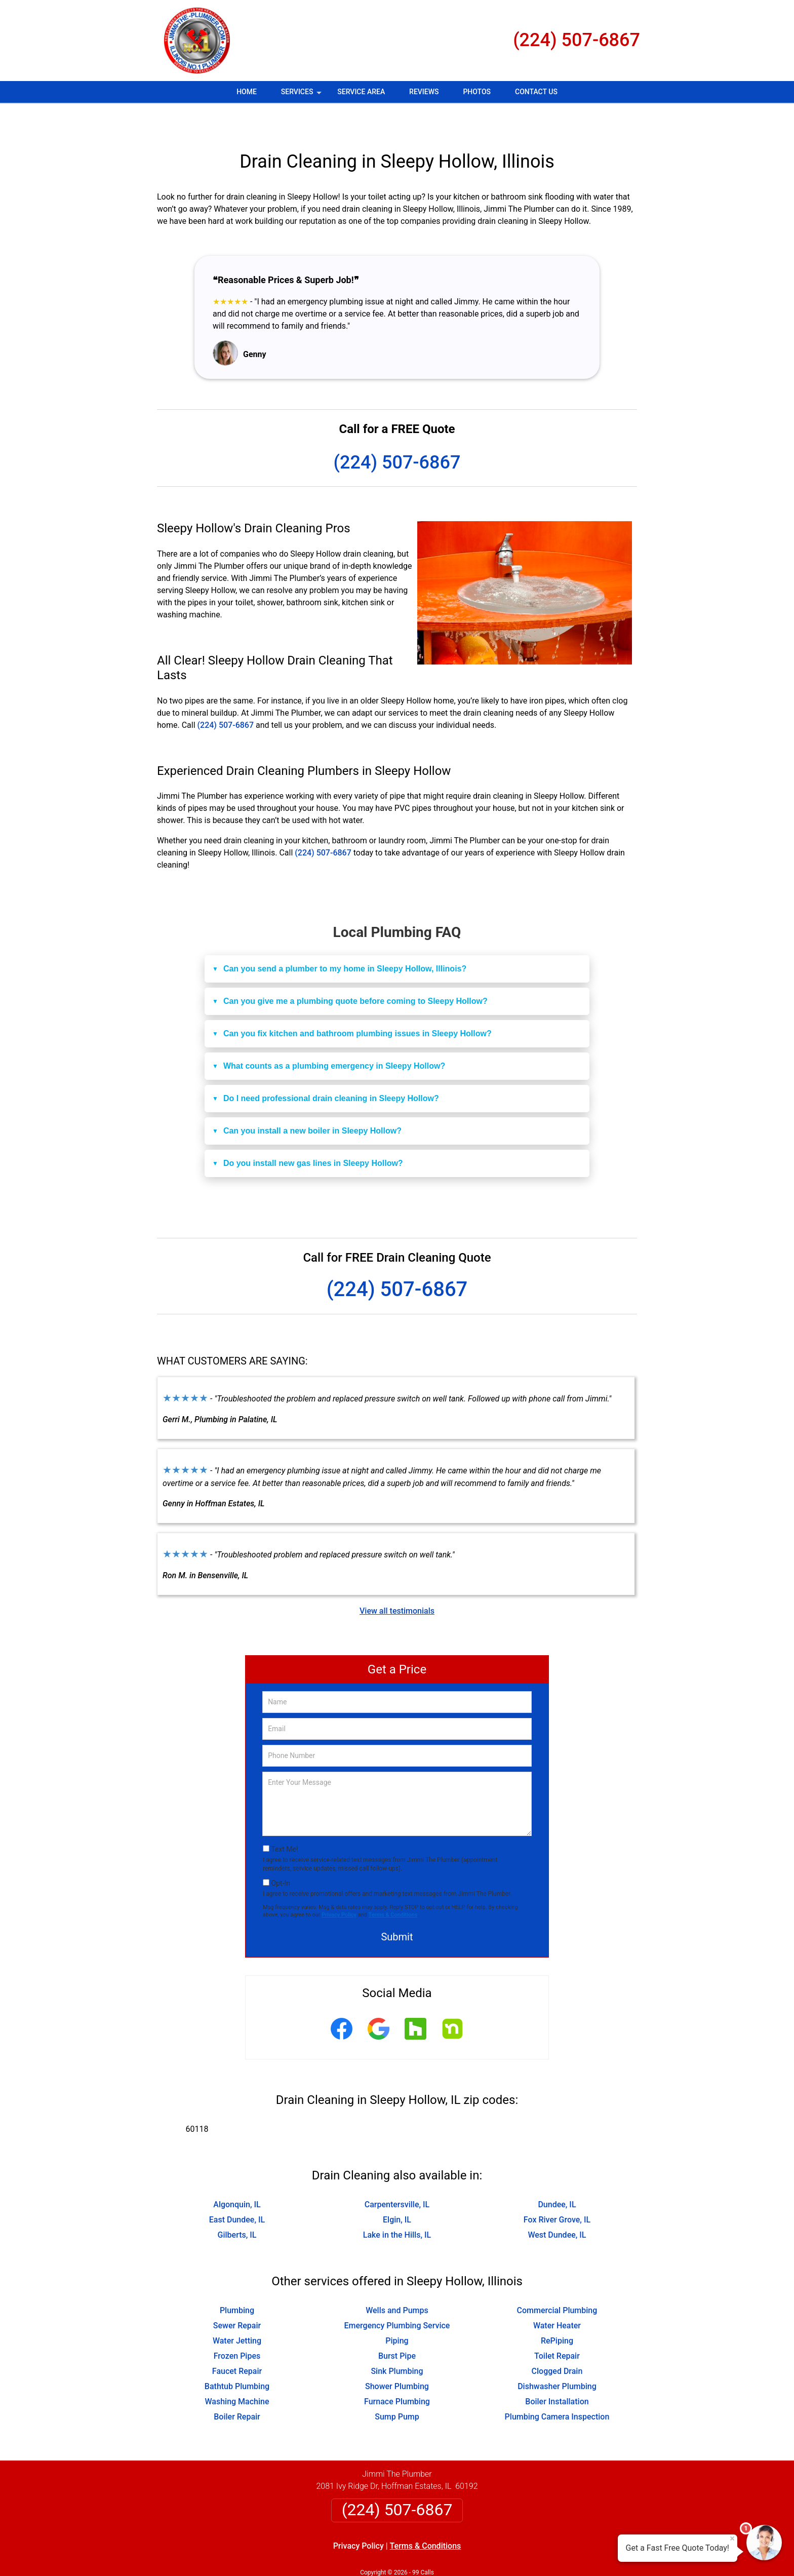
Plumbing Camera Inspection (557, 2387)
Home (246, 92)
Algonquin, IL (236, 2174)
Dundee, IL (557, 2174)
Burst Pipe (397, 2326)
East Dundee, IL (237, 2190)
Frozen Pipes (237, 2326)
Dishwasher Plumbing (557, 2356)
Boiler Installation (556, 2371)
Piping (396, 2311)
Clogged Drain (557, 2341)
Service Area (361, 92)
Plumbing (237, 2280)
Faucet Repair (237, 2341)
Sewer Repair (237, 2295)
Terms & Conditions (393, 1885)
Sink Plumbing (397, 2341)
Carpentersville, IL (397, 2174)
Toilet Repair (557, 2326)
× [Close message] (732, 2538)
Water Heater (557, 2295)
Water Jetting (237, 2311)
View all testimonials (397, 1581)
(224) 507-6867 (576, 40)
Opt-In (280, 1853)
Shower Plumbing (397, 2356)
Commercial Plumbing (557, 2280)
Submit (397, 1907)
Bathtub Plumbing (237, 2356)
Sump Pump (397, 2387)
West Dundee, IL (557, 2205)
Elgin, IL (397, 2190)
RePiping (557, 2311)
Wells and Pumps (397, 2280)
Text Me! (284, 1819)
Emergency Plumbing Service (397, 2295)
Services (302, 95)
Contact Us (536, 92)
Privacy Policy (339, 1885)
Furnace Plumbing (397, 2371)
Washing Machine (237, 2371)
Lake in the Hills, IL (397, 2205)
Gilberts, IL (237, 2205)
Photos (477, 92)
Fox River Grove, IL (557, 2190)
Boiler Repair (237, 2387)
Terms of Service (470, 2554)
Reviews (424, 92)
